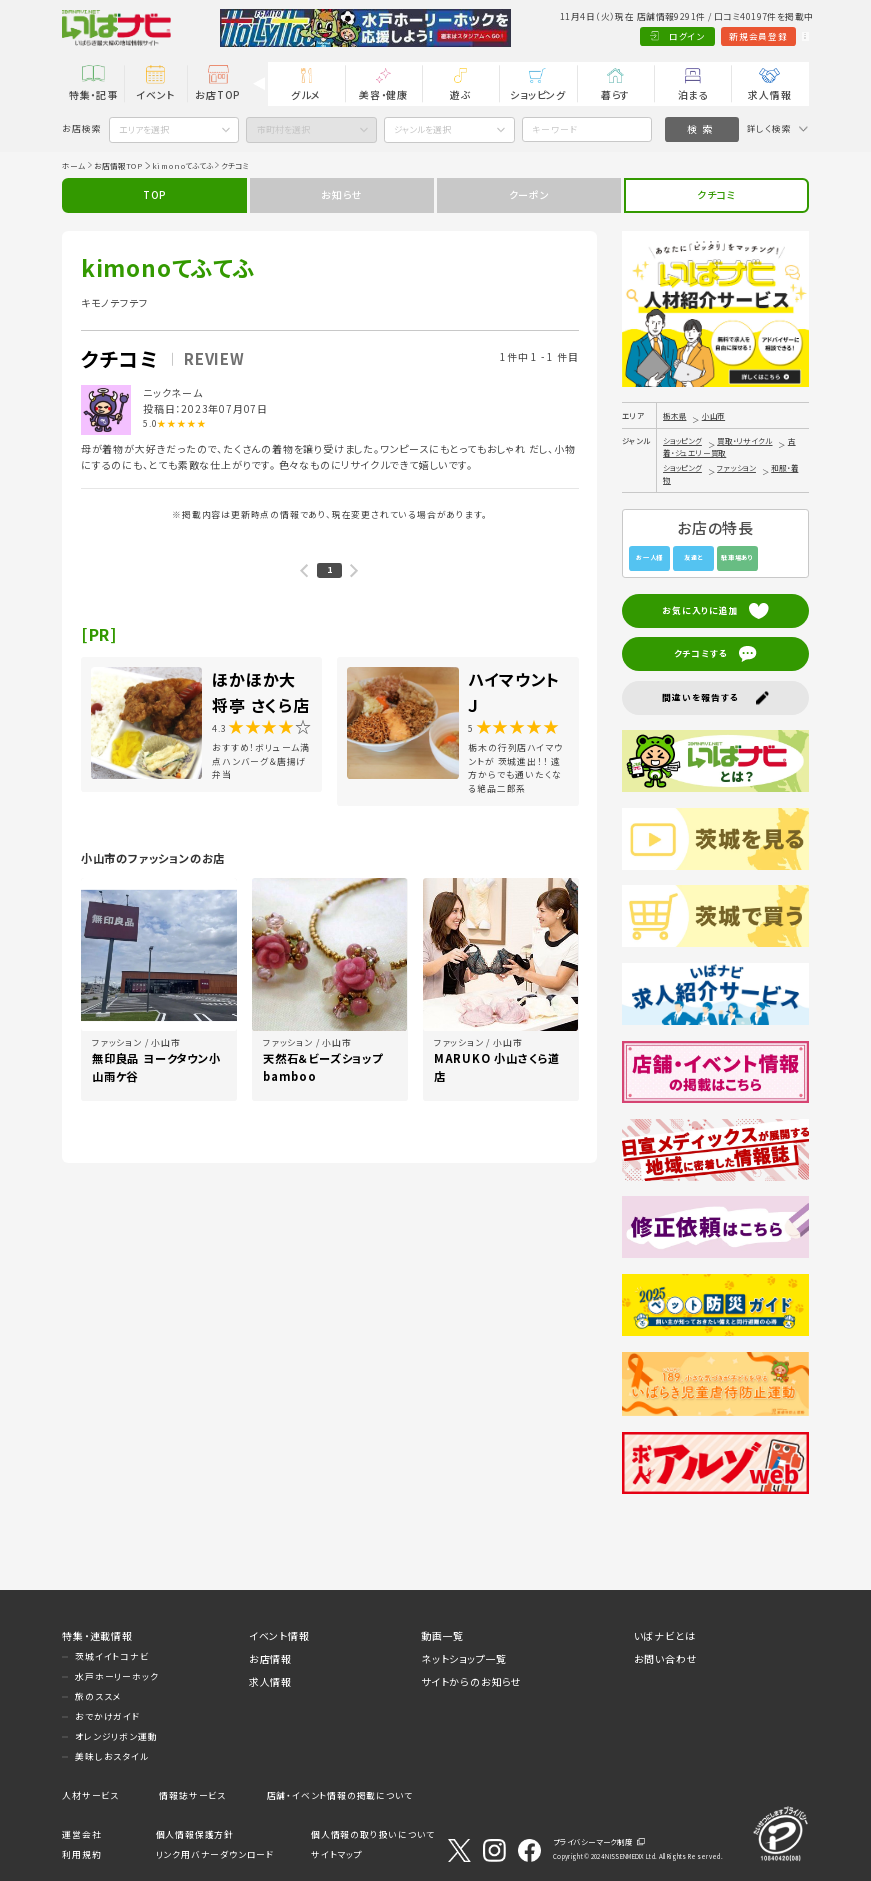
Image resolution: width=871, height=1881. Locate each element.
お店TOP (217, 94)
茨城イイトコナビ (111, 1656)
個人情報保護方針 (195, 1834)
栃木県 (674, 415)
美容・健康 (383, 94)
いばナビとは (665, 1635)
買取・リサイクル (744, 440)
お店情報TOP (118, 165)
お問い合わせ (666, 1658)
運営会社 (81, 1834)
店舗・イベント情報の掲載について (340, 1795)
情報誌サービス (192, 1795)
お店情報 (270, 1658)
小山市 (713, 415)
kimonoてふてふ (182, 165)
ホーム (73, 165)
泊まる (693, 94)
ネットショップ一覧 (464, 1658)
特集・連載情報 (97, 1635)
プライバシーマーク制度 (593, 1841)
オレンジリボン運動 (116, 1736)
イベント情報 (279, 1635)
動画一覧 (442, 1635)
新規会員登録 (703, 36)
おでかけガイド (107, 1716)
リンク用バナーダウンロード (215, 1854)
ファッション (736, 467)
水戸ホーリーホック (116, 1676)
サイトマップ (337, 1854)
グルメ (305, 94)
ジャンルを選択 (422, 129)
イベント (155, 94)
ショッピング (538, 94)
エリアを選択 (144, 129)
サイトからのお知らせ (471, 1681)
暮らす (615, 94)
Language (777, 36)
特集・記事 (93, 94)
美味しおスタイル (111, 1756)
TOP (154, 194)
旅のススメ (98, 1696)
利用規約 (81, 1854)
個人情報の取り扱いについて (372, 1834)
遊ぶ (461, 94)
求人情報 (769, 94)
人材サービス (90, 1795)
